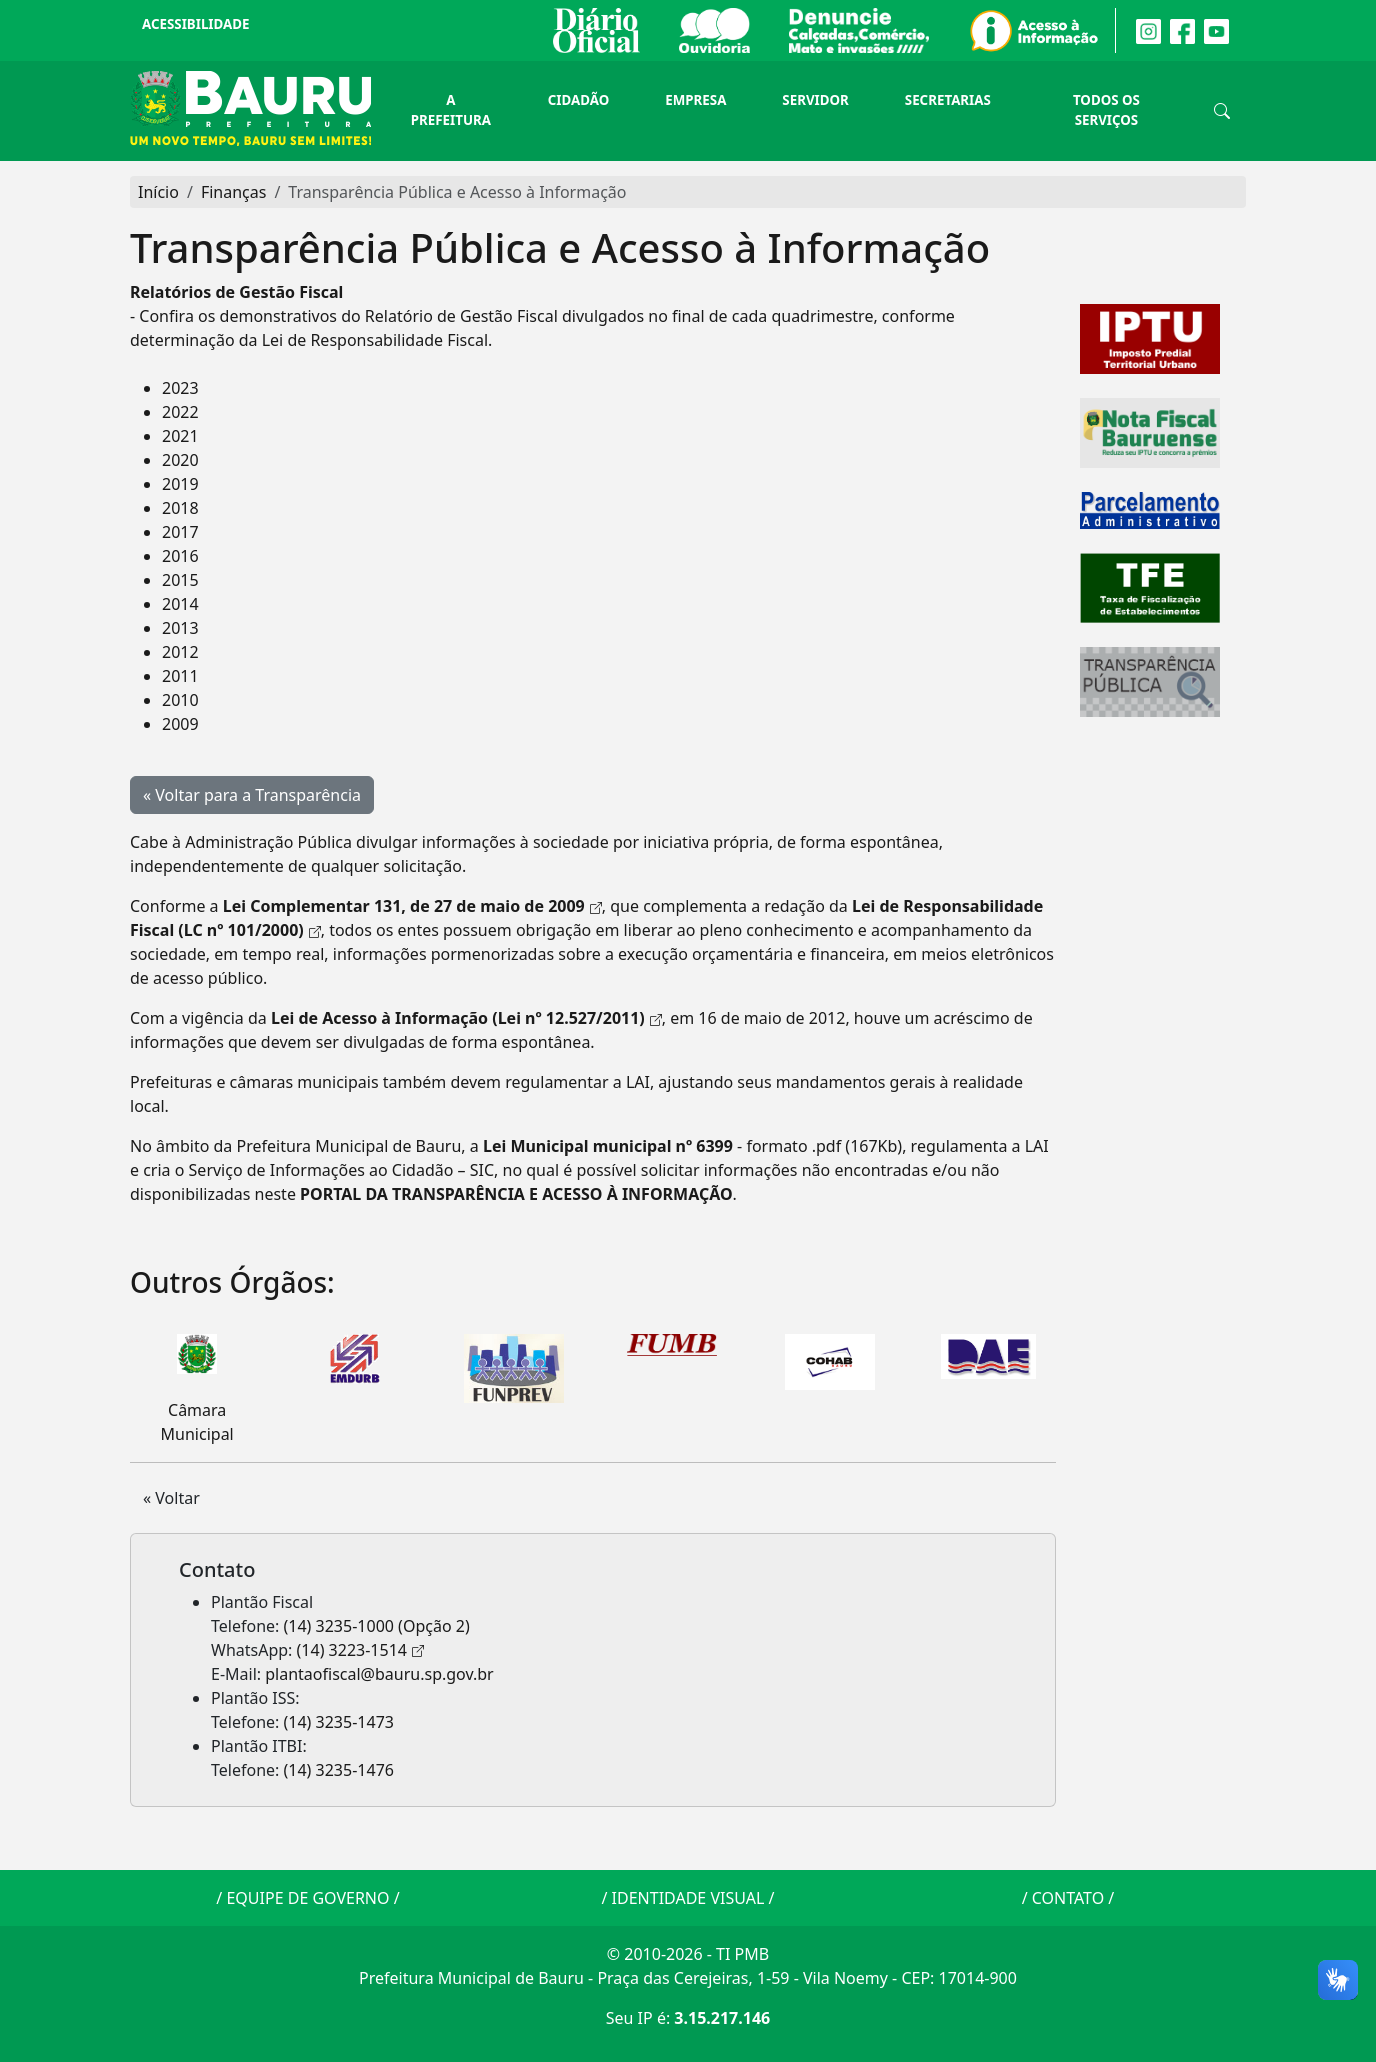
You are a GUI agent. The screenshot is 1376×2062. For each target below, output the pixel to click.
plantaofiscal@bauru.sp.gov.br (379, 1674)
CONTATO (1068, 1898)
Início (158, 192)
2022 (180, 412)
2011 (180, 676)
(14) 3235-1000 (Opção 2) (377, 1626)
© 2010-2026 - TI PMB (688, 1954)
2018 (180, 508)
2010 (180, 700)
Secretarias (948, 100)
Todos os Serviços (1106, 110)
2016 (180, 556)
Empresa (695, 100)
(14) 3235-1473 (339, 1722)
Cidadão (578, 100)
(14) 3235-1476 (339, 1770)
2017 (180, 532)
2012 (180, 652)
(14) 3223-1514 (352, 1650)
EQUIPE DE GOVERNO (307, 1898)
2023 (180, 388)
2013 (180, 628)
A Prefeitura (451, 110)
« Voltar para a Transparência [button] (252, 795)
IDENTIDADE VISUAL (688, 1898)
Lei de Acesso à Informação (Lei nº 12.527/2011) (458, 1018)
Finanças (234, 192)
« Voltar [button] (171, 1498)
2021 (180, 436)
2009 (180, 724)
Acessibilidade (195, 24)
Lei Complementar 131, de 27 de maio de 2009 (404, 906)
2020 (180, 460)
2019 (180, 484)
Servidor (815, 100)
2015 (180, 580)
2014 (180, 604)
